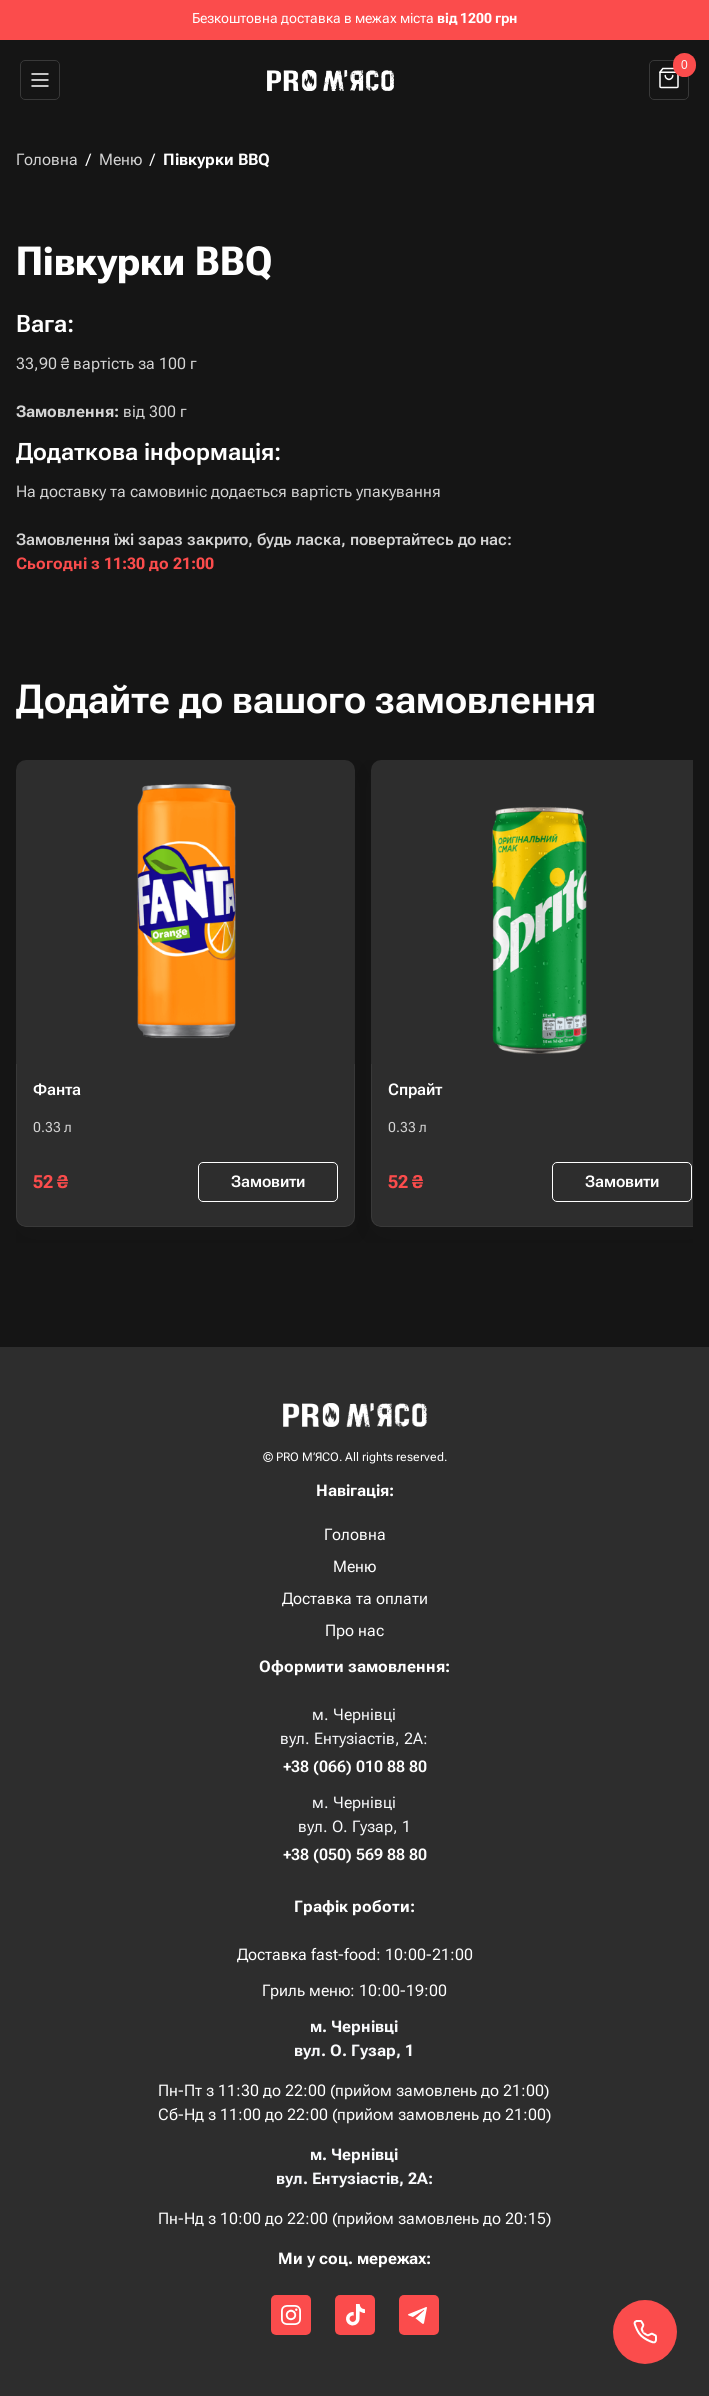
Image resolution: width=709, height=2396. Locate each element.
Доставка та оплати (355, 1599)
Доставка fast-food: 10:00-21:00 (355, 1954)
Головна (47, 160)
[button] (40, 80)
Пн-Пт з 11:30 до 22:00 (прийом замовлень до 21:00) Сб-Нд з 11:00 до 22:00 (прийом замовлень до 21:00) (354, 2102)
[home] (339, 80)
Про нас (354, 1631)
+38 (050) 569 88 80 (355, 1855)
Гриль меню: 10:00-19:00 (354, 1991)
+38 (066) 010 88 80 (355, 1767)
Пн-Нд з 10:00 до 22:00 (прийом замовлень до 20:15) (354, 2218)
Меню (120, 160)
